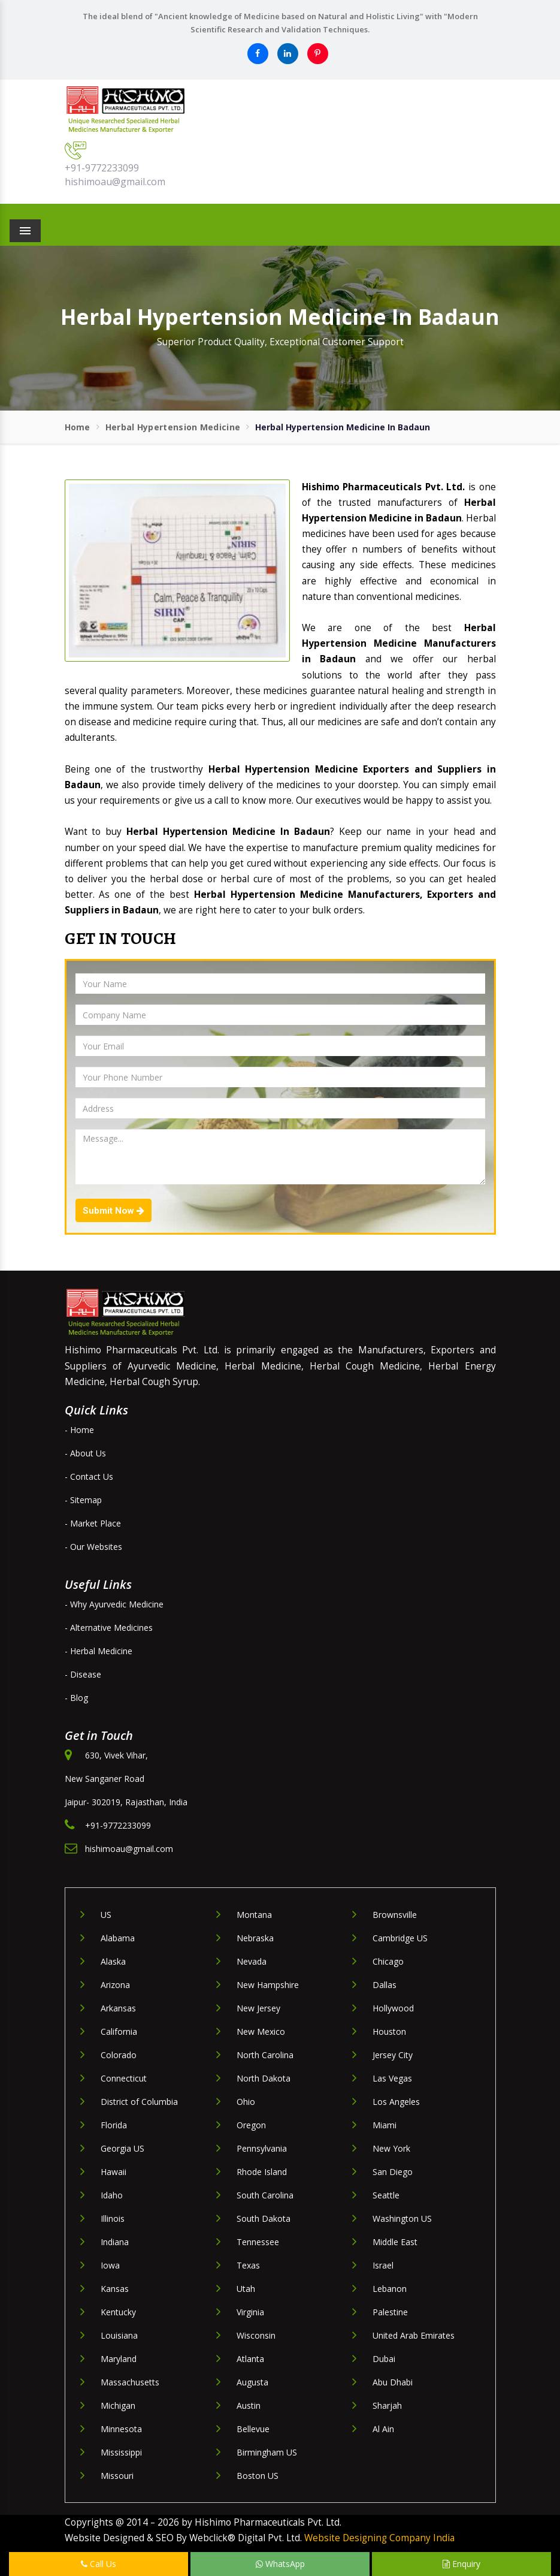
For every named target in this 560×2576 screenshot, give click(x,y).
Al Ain (383, 2429)
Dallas (384, 1984)
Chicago (388, 1961)
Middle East (395, 2242)
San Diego (393, 2171)
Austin (249, 2405)
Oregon (251, 2125)
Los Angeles (396, 2101)
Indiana (115, 2242)
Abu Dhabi (393, 2382)
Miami (384, 2125)
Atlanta (250, 2358)
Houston (389, 2031)
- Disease (83, 1674)
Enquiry (461, 2563)
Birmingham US (267, 2452)
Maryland (119, 2358)
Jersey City (393, 2055)
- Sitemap (83, 1500)
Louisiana (119, 2335)
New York (391, 2148)
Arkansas (118, 2008)
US (106, 1914)
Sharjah (387, 2405)
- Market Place (93, 1523)
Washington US (402, 2218)
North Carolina (265, 2055)
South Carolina (265, 2195)
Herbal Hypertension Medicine (172, 427)
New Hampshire (268, 1984)
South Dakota (263, 2218)
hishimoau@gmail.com (115, 181)
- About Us (85, 1453)
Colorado (119, 2055)
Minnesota (121, 2429)
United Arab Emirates (414, 2335)
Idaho (112, 2195)
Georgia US (122, 2148)
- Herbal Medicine (98, 1651)
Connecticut (124, 2078)
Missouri (117, 2475)
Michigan (118, 2405)
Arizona (115, 1984)
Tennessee (258, 2242)
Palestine (390, 2312)
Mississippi (121, 2452)
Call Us (98, 2563)
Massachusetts (130, 2382)
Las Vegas (392, 2078)
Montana (254, 1914)
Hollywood (393, 2008)
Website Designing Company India (379, 2538)
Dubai (384, 2358)
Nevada (252, 1961)
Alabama (118, 1938)
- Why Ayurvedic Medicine (114, 1604)
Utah (246, 2288)
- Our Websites (93, 1546)
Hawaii (113, 2171)
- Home (79, 1429)
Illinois (113, 2218)
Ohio (246, 2101)
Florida (114, 2125)
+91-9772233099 (102, 167)
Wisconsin (256, 2335)
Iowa (110, 2265)
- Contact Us (89, 1476)
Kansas (115, 2288)
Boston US (258, 2475)
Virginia (250, 2312)
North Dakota (263, 2078)
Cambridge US (400, 1938)
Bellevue (253, 2429)
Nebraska (255, 1938)
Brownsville (395, 1914)
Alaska (113, 1961)
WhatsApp (280, 2563)
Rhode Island (262, 2171)
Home (77, 427)
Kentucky (118, 2312)
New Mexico (261, 2031)
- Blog (76, 1697)
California (119, 2031)
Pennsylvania (262, 2148)
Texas (248, 2265)
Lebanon (390, 2288)
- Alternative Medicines (109, 1627)
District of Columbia (139, 2101)
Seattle (386, 2195)
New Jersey (258, 2008)
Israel (383, 2265)
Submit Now (113, 1210)
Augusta (252, 2382)
